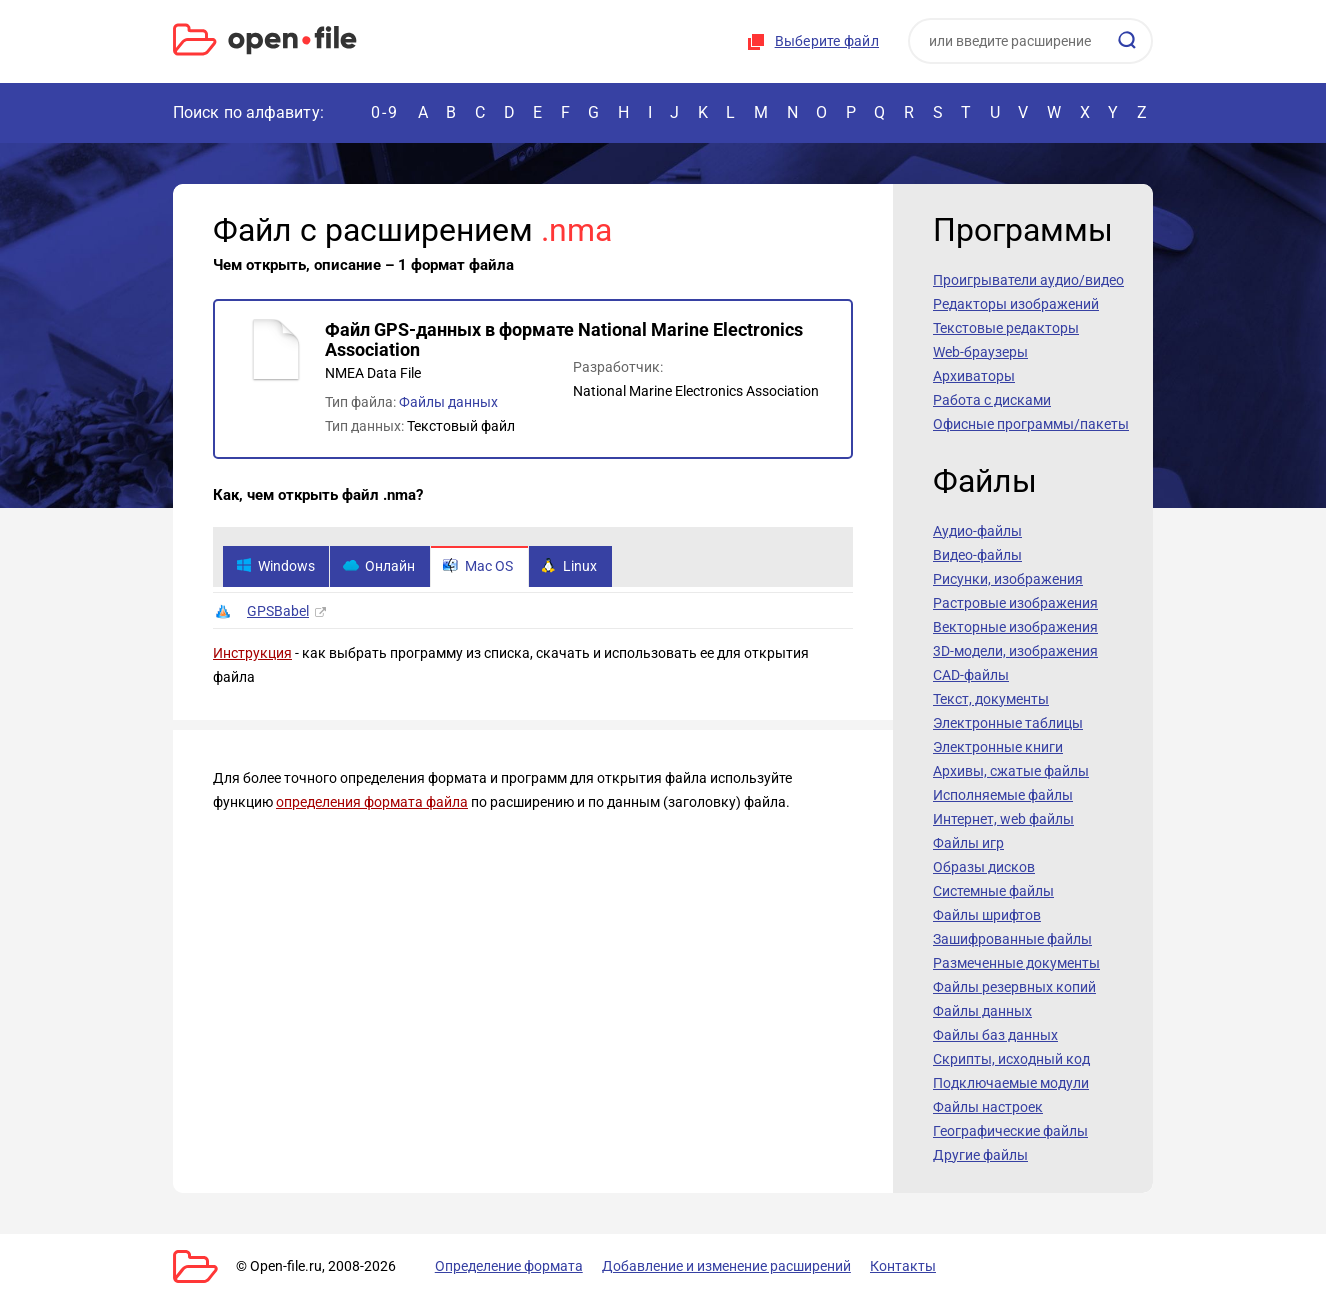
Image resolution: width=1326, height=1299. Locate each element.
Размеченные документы (1016, 963)
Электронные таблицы (1008, 723)
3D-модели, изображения (1015, 651)
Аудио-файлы (977, 531)
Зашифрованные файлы (1012, 939)
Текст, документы (991, 699)
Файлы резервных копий (1014, 987)
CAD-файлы (971, 675)
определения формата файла (372, 803)
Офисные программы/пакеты (1031, 424)
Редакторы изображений (1016, 304)
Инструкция (252, 654)
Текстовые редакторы (1006, 328)
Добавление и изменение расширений (721, 1266)
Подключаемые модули (1011, 1083)
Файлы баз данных (995, 1035)
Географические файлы (1010, 1131)
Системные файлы (993, 891)
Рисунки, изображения (1008, 579)
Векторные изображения (1015, 627)
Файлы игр (968, 843)
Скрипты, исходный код (1011, 1059)
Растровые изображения (1015, 603)
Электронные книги (998, 747)
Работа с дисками (992, 400)
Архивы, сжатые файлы (1011, 771)
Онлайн (380, 567)
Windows (275, 567)
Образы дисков (984, 867)
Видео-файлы (977, 555)
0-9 (385, 112)
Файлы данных (448, 402)
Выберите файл (827, 41)
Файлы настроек (988, 1107)
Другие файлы (980, 1155)
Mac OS (480, 567)
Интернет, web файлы (1003, 819)
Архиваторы (974, 376)
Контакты (896, 1266)
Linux (572, 567)
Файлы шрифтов (987, 915)
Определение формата (506, 1266)
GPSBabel (278, 612)
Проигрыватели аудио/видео (1028, 280)
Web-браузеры (980, 352)
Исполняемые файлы (1003, 795)
